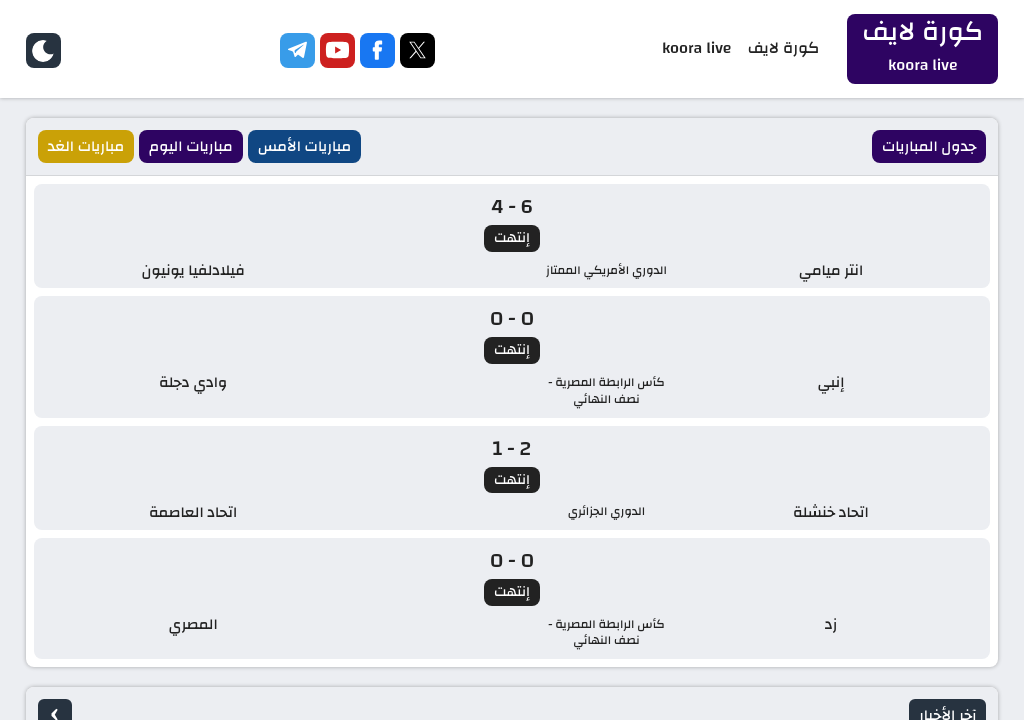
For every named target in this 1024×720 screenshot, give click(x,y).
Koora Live (58, 639)
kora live (436, 638)
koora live (708, 48)
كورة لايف (791, 48)
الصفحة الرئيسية (512, 513)
